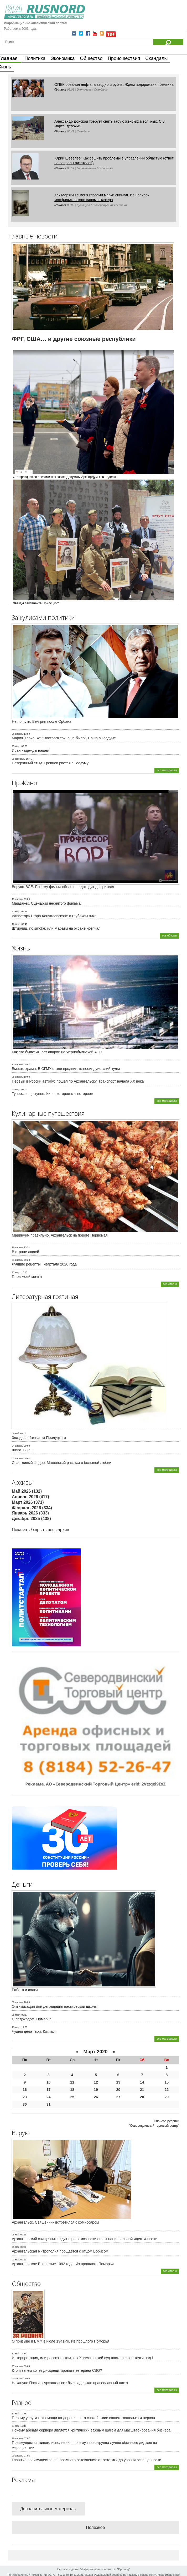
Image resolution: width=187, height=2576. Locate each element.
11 (72, 2082)
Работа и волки (25, 1990)
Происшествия (124, 58)
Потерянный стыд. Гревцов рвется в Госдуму (50, 763)
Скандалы (156, 58)
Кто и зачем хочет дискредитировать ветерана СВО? (57, 2370)
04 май (15, 2426)
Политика (34, 58)
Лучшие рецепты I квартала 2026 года (44, 1264)
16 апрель (17, 1247)
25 (72, 2097)
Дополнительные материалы (48, 2509)
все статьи (170, 1283)
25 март (16, 746)
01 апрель (17, 1260)
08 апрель (17, 1076)
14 (142, 2082)
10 (48, 2082)
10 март (16, 924)
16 (25, 2089)
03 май (15, 2259)
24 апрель (17, 1445)
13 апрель (17, 1064)
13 (118, 2082)
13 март (16, 2027)
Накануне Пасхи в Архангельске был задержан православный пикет (70, 2383)
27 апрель (17, 2366)
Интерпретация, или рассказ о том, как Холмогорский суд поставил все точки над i (82, 2358)
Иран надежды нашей (30, 750)
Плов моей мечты (27, 1276)
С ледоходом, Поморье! (32, 2019)
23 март (16, 911)
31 (48, 2104)
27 (118, 2097)
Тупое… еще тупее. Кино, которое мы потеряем (53, 1094)
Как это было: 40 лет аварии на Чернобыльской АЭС (57, 1052)
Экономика (63, 58)
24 (48, 2097)
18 (72, 2089)
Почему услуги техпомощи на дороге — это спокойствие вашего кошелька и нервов (83, 2418)
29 (167, 2097)
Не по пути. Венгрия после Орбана (41, 721)
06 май (15, 2234)
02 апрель (17, 1458)
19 (96, 2089)
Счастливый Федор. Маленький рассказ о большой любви (61, 1463)
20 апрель (17, 2378)
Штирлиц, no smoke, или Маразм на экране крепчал (56, 928)
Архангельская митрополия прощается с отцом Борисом (60, 2251)
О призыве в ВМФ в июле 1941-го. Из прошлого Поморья (60, 2341)
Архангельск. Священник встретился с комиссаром (55, 2222)
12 (96, 2082)
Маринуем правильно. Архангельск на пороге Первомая (60, 1235)
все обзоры (169, 935)
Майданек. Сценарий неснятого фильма (46, 903)
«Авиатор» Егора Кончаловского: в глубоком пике (54, 916)
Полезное (95, 2527)
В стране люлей (25, 1252)
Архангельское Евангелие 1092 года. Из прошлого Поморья (63, 2264)
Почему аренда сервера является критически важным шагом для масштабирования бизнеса (91, 2430)
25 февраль (18, 759)
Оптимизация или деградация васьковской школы (54, 2006)
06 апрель (17, 734)
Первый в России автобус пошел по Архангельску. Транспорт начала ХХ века (78, 1081)
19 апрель (17, 899)
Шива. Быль (22, 1450)
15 (167, 2082)
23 (25, 2097)
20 (118, 2089)
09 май (15, 1433)
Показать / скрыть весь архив (40, 1529)
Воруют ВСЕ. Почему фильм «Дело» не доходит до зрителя (63, 887)
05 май (15, 2247)
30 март (16, 1089)
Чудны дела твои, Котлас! (34, 2031)
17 (48, 2089)
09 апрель (17, 2002)
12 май (15, 2353)
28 (142, 2097)
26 (96, 2097)
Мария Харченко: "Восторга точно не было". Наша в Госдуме (64, 738)
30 (25, 2104)
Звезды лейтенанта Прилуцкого (39, 1438)
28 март (16, 2015)
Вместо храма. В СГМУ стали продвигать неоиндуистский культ (66, 1069)
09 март (60, 89)
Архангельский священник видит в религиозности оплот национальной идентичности (84, 2239)
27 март (16, 1272)
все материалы (167, 770)
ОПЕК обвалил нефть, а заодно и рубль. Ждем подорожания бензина (114, 84)
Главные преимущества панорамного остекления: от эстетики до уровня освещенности (86, 2460)
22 (167, 2089)
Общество (91, 58)
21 (142, 2089)
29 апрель (17, 2438)
